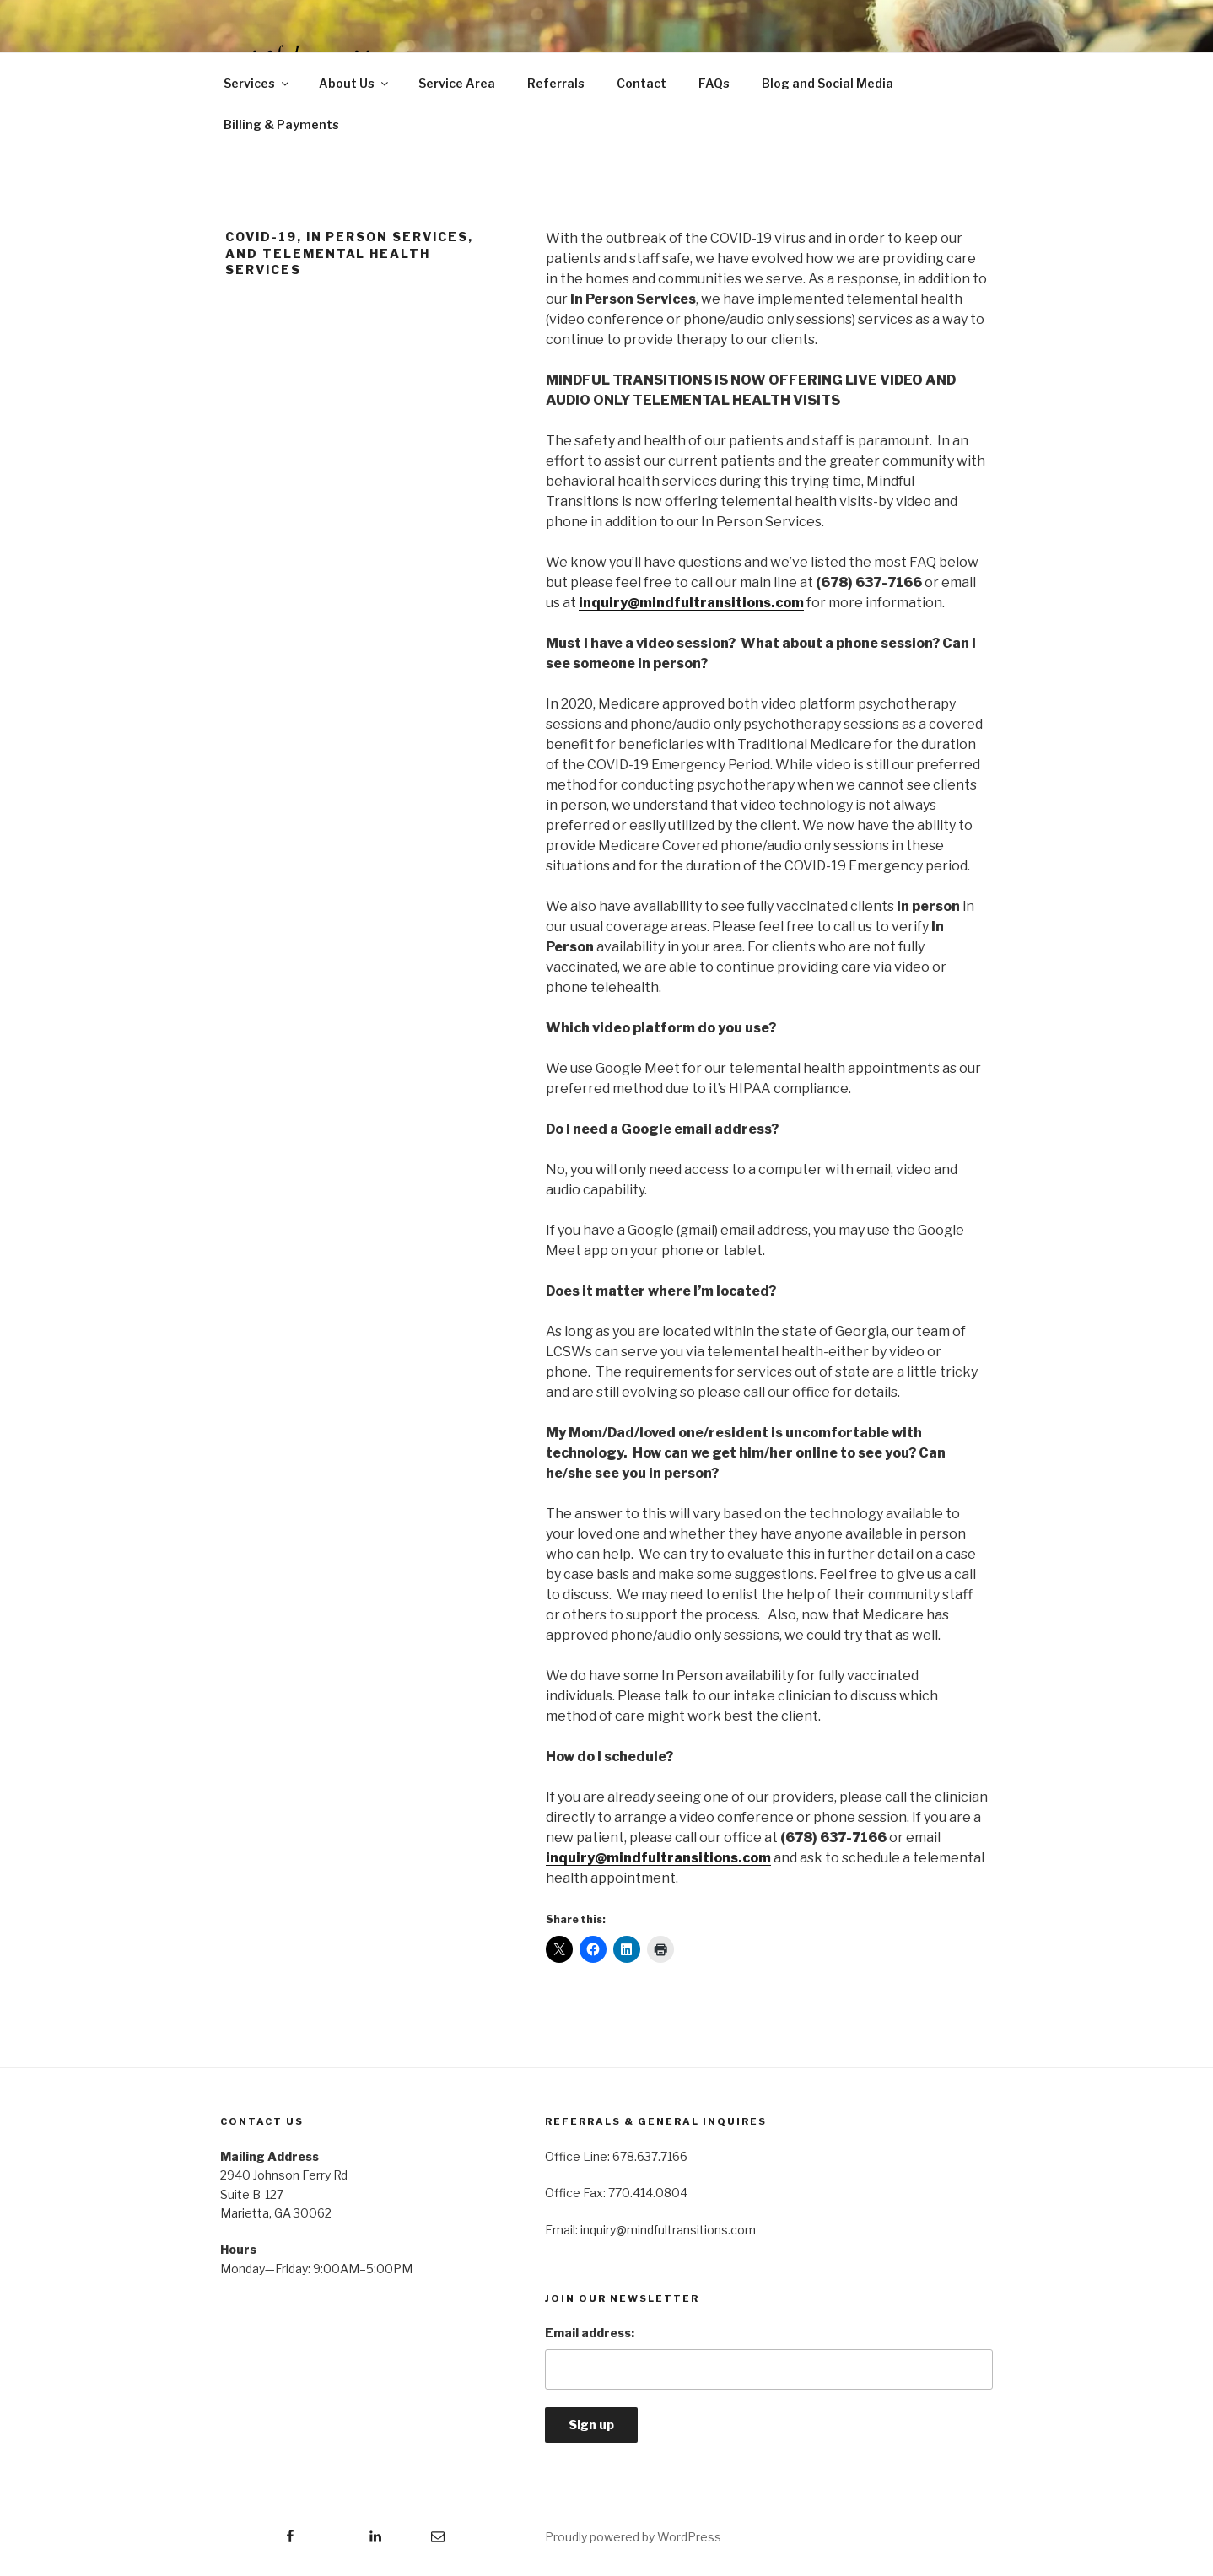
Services (257, 83)
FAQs (714, 83)
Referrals (556, 83)
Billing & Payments (281, 124)
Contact (641, 83)
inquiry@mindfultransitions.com (691, 603)
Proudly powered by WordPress (633, 2537)
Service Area (456, 83)
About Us (355, 83)
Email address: (589, 2332)
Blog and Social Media (827, 83)
